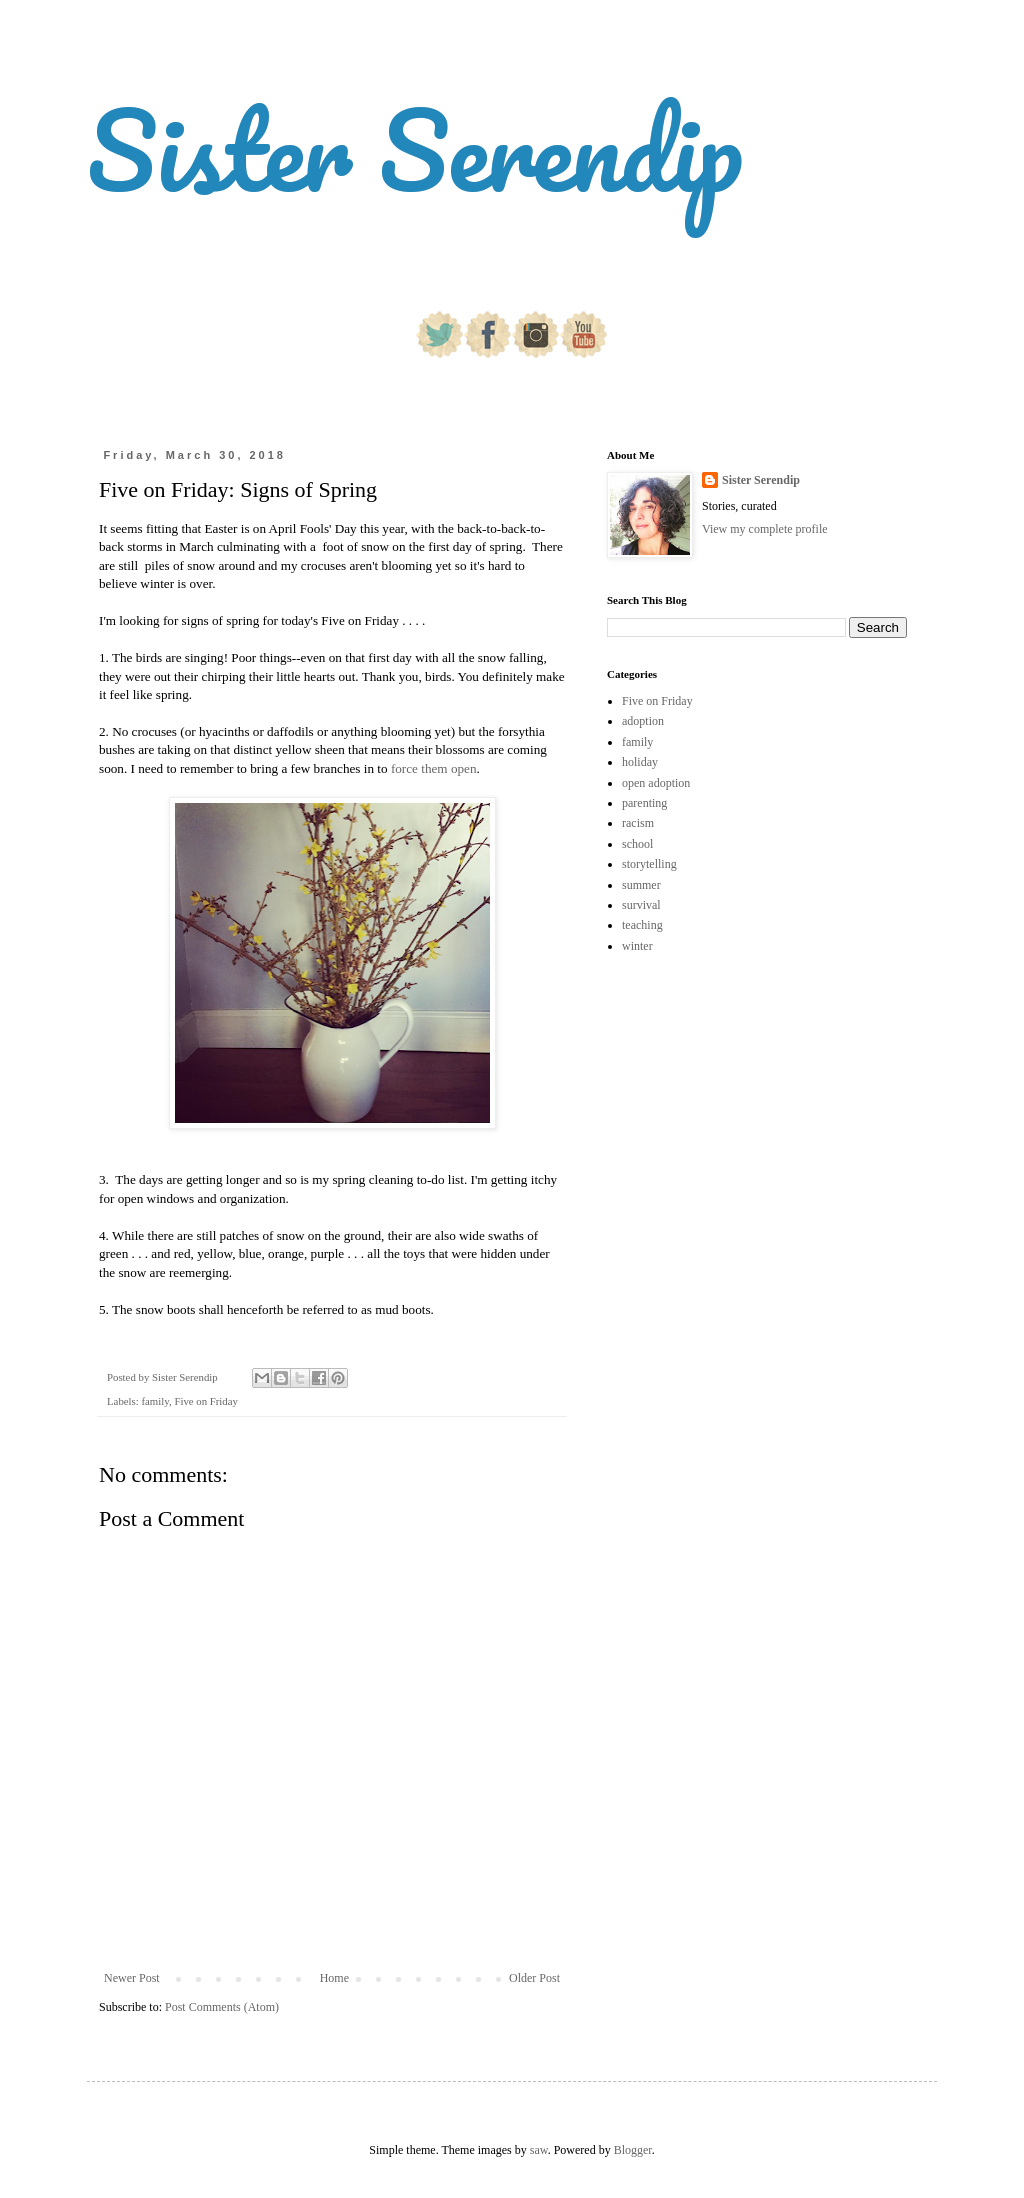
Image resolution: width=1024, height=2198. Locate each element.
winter (637, 946)
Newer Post (132, 1978)
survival (641, 905)
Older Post (534, 1978)
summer (641, 885)
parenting (644, 803)
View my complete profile (765, 529)
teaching (642, 925)
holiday (640, 762)
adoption (643, 721)
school (637, 844)
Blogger (633, 2150)
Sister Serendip (415, 149)
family (154, 1401)
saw (539, 2150)
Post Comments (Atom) (222, 2007)
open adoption (656, 783)
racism (638, 823)
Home (334, 1978)
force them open (434, 768)
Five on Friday (206, 1401)
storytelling (649, 864)
